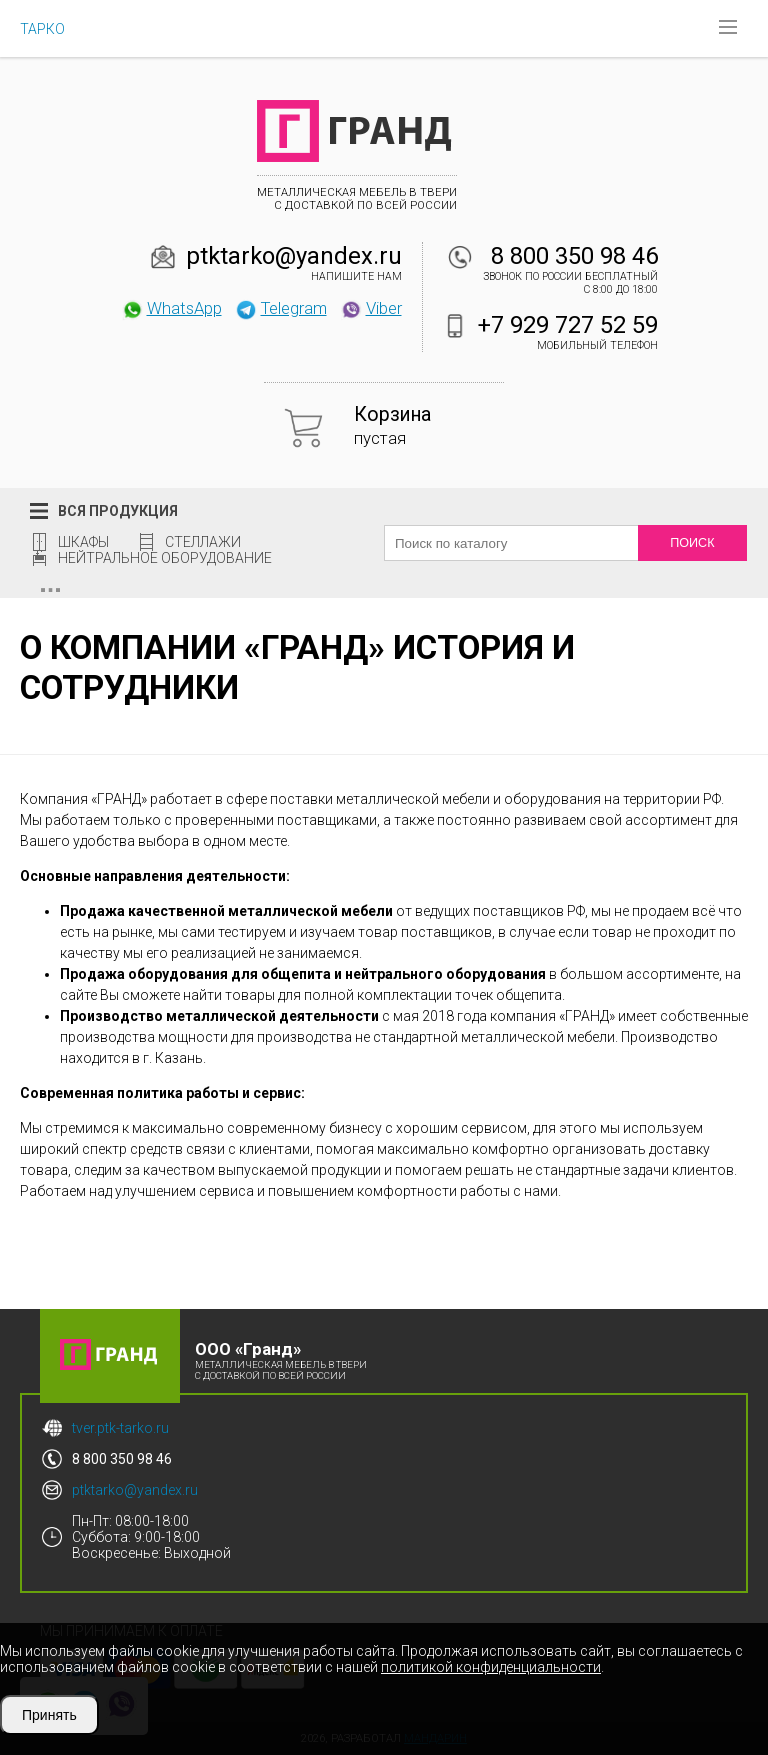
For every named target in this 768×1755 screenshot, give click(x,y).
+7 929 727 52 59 (568, 325)
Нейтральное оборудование (165, 558)
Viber (371, 308)
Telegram (281, 308)
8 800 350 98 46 (574, 256)
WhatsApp (171, 308)
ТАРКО (42, 29)
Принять (49, 1715)
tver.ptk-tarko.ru (120, 1428)
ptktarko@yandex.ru (294, 256)
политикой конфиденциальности (491, 1667)
